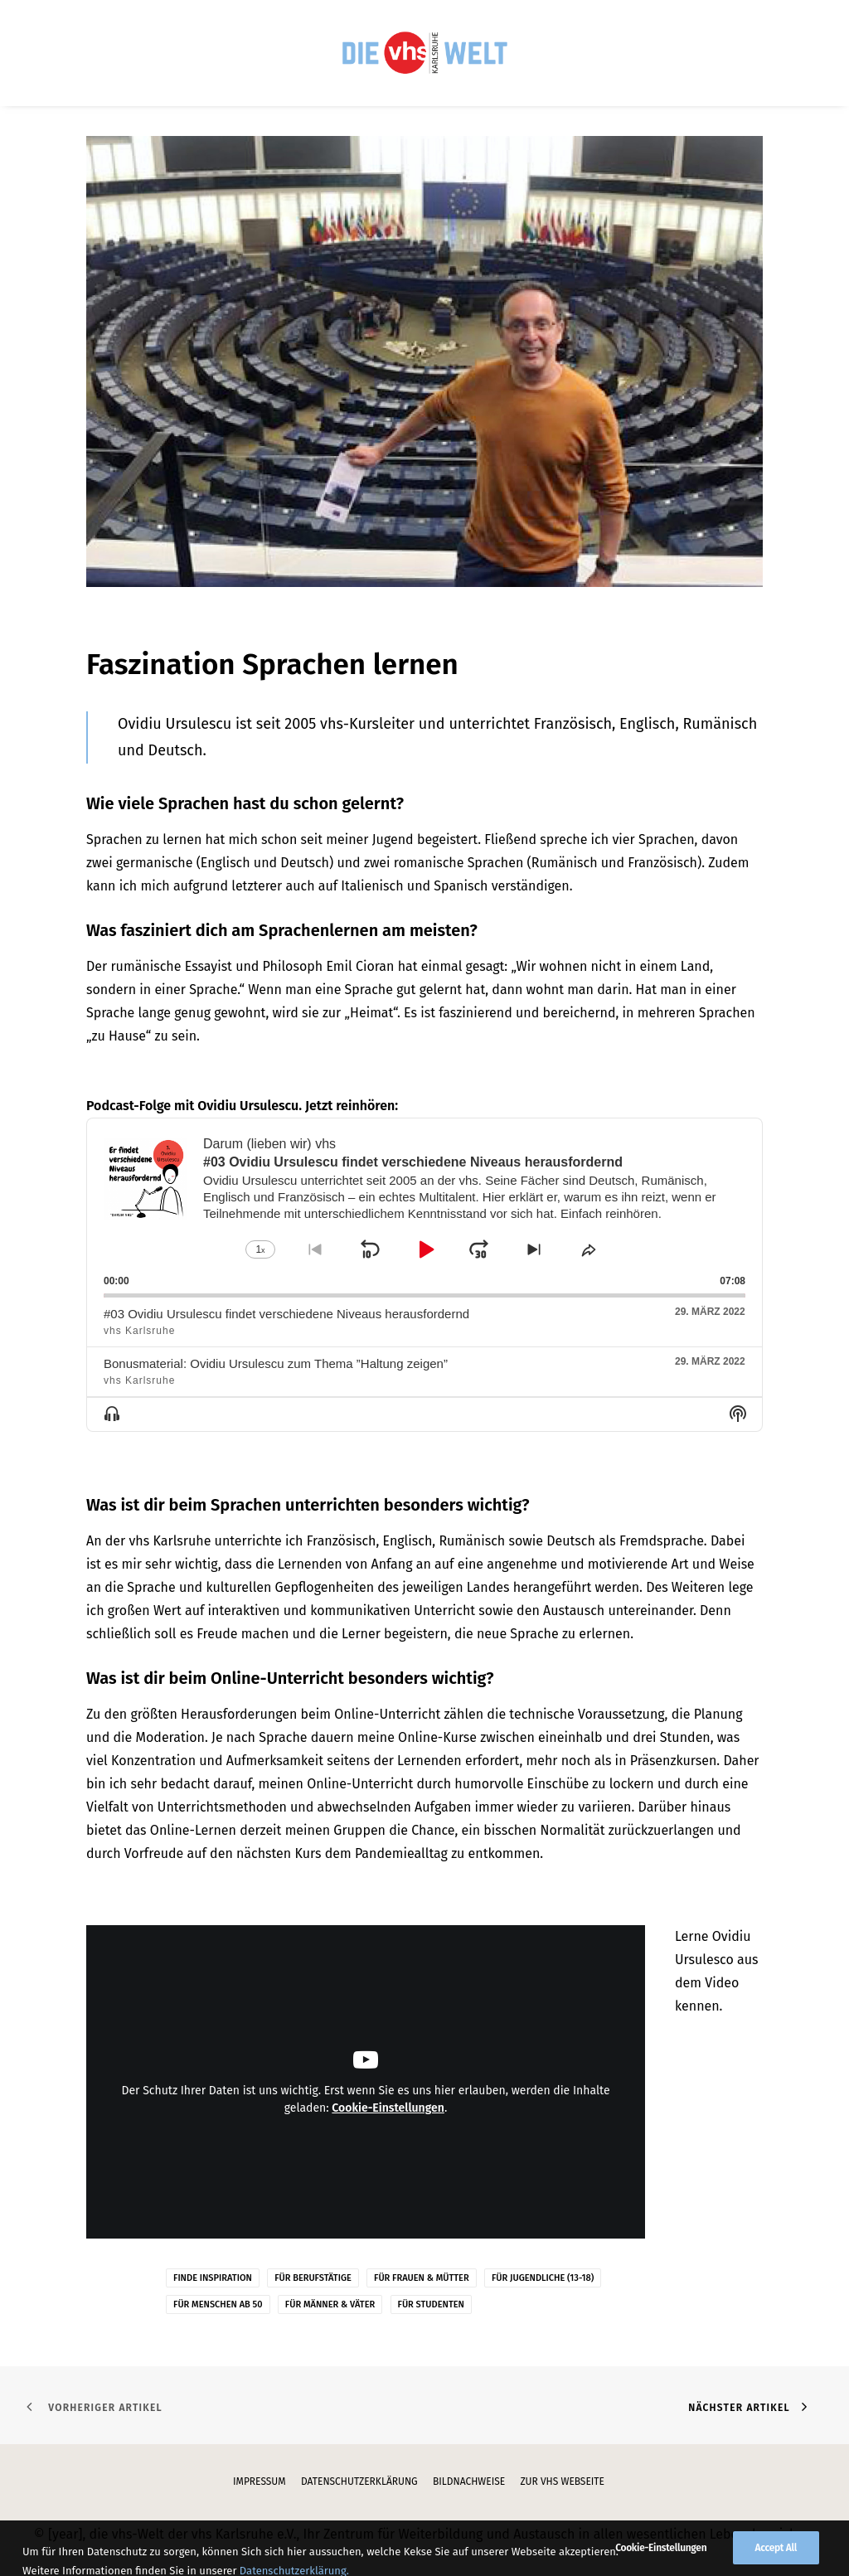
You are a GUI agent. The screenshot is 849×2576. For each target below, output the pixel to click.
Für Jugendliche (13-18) (543, 2278)
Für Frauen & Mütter (421, 2278)
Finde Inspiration (212, 2278)
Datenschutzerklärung (359, 2481)
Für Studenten (431, 2304)
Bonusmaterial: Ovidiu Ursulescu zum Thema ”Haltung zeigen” (276, 1363)
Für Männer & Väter (330, 2304)
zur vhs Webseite (562, 2481)
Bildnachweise (469, 2481)
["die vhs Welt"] (424, 53)
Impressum (259, 2481)
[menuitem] (424, 53)
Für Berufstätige (313, 2278)
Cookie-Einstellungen (388, 2108)
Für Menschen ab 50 (218, 2304)
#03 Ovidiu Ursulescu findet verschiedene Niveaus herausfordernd (286, 1314)
